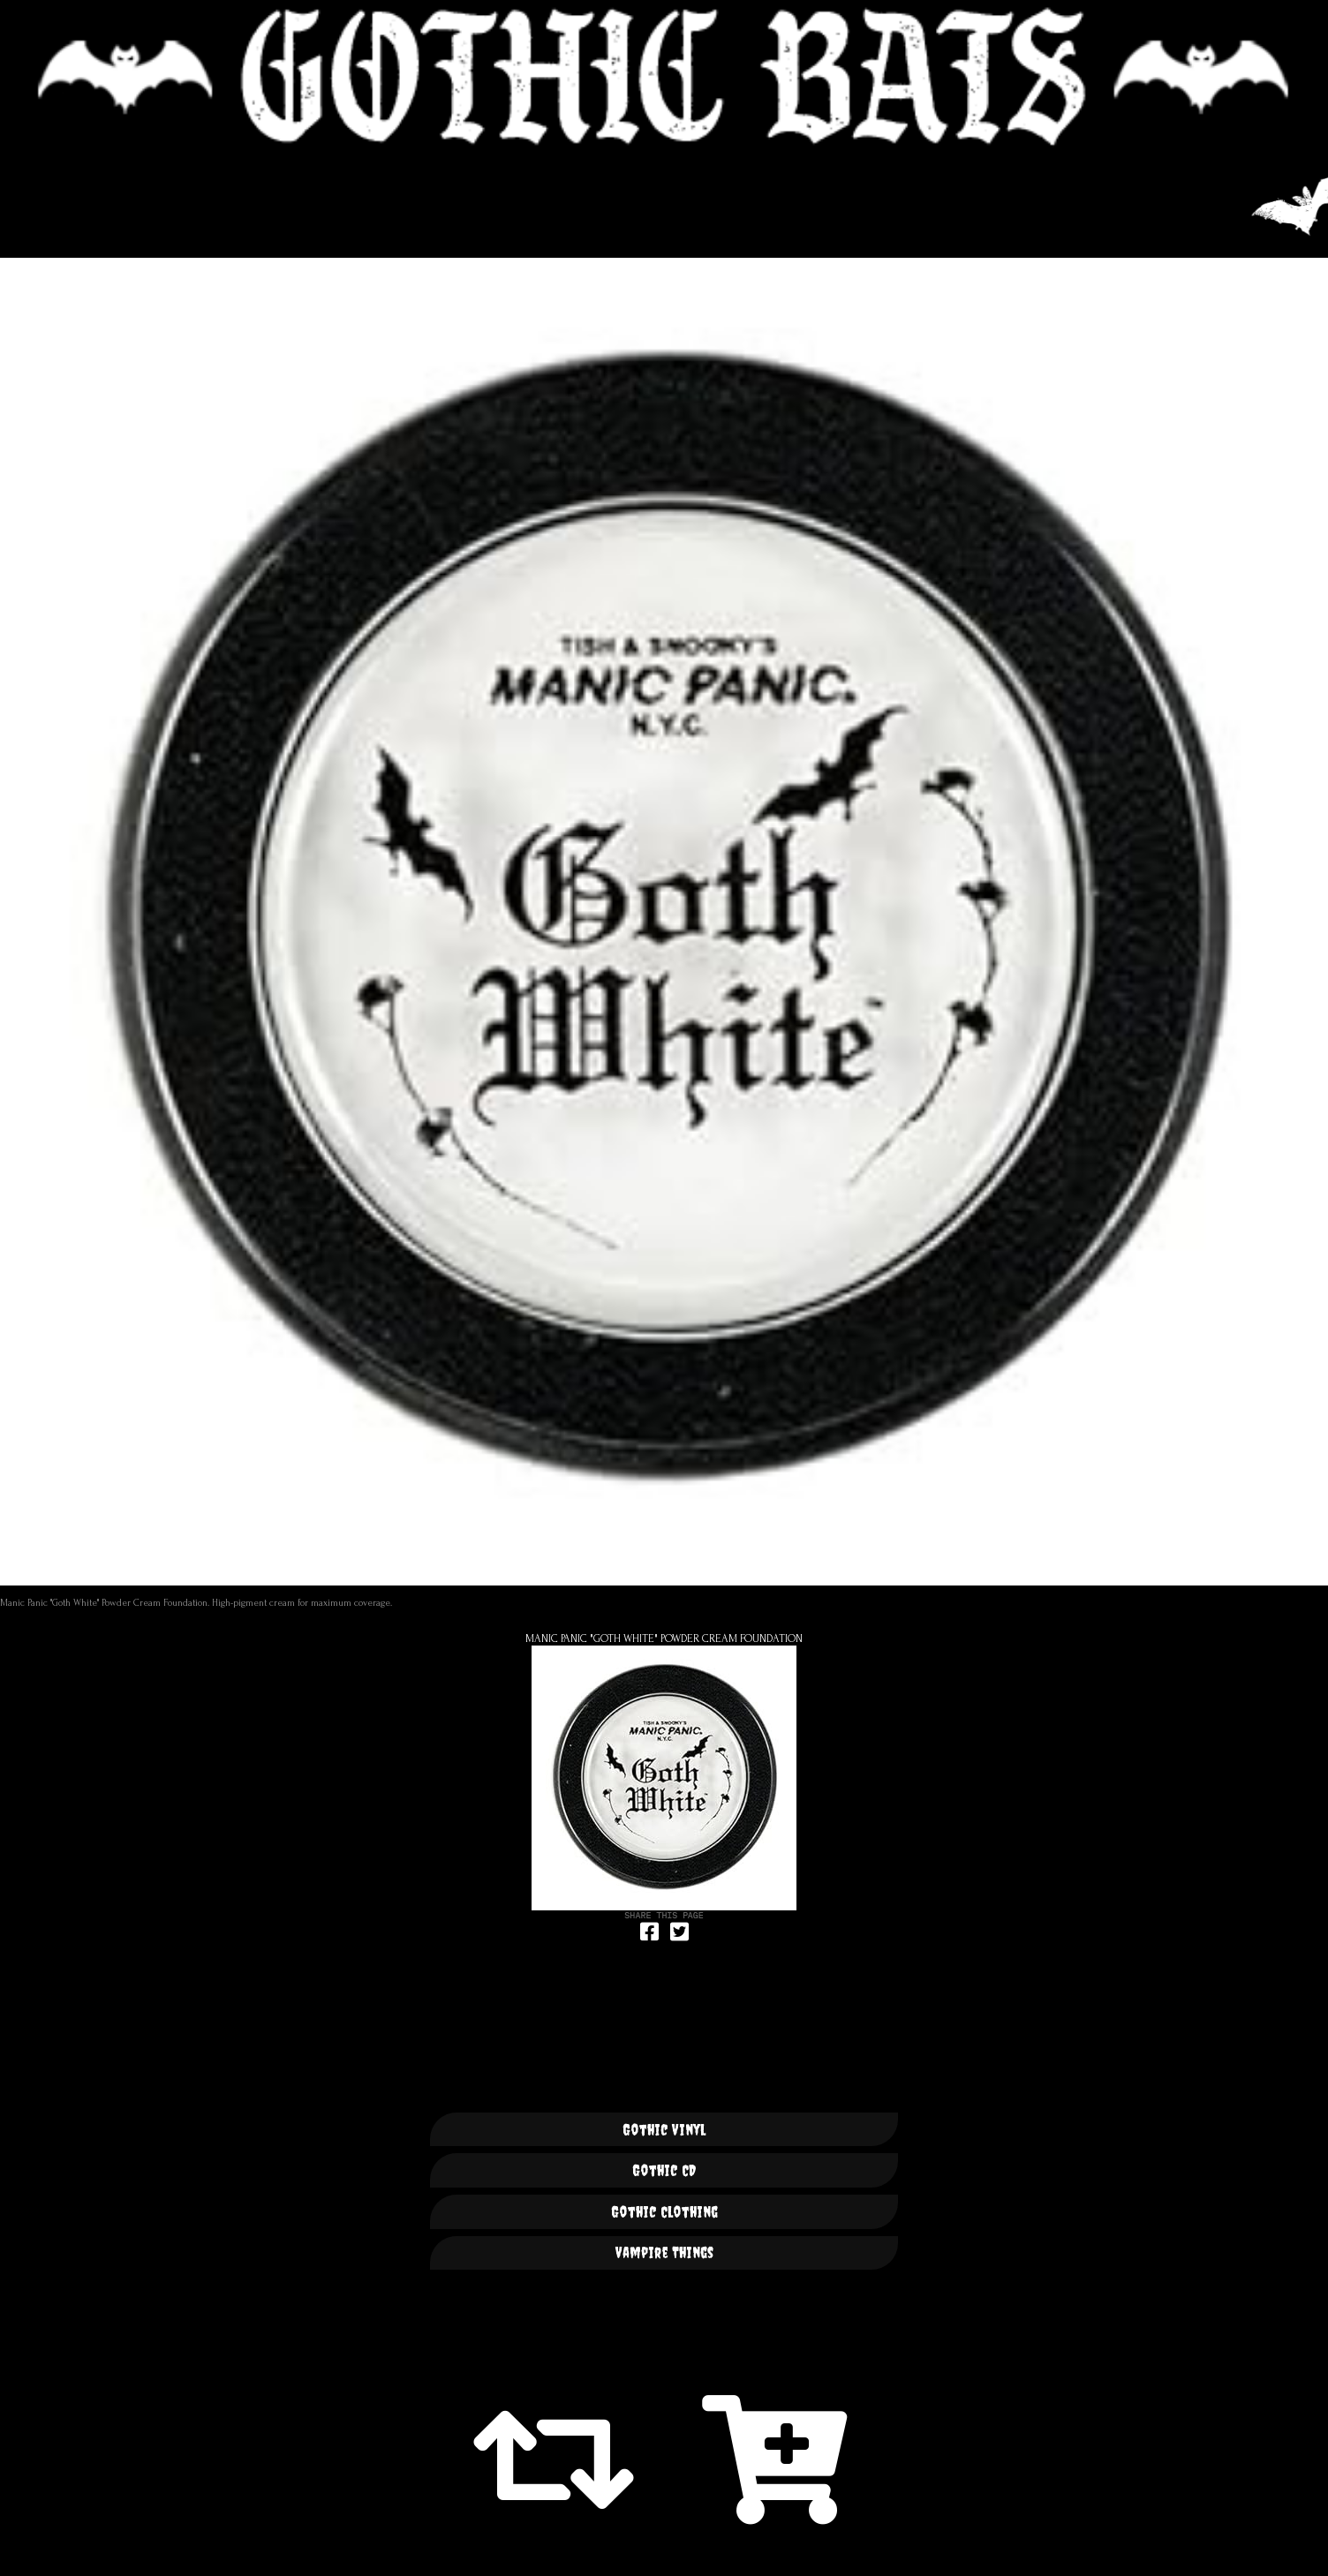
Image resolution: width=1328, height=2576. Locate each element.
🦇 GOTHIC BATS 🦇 (664, 77)
